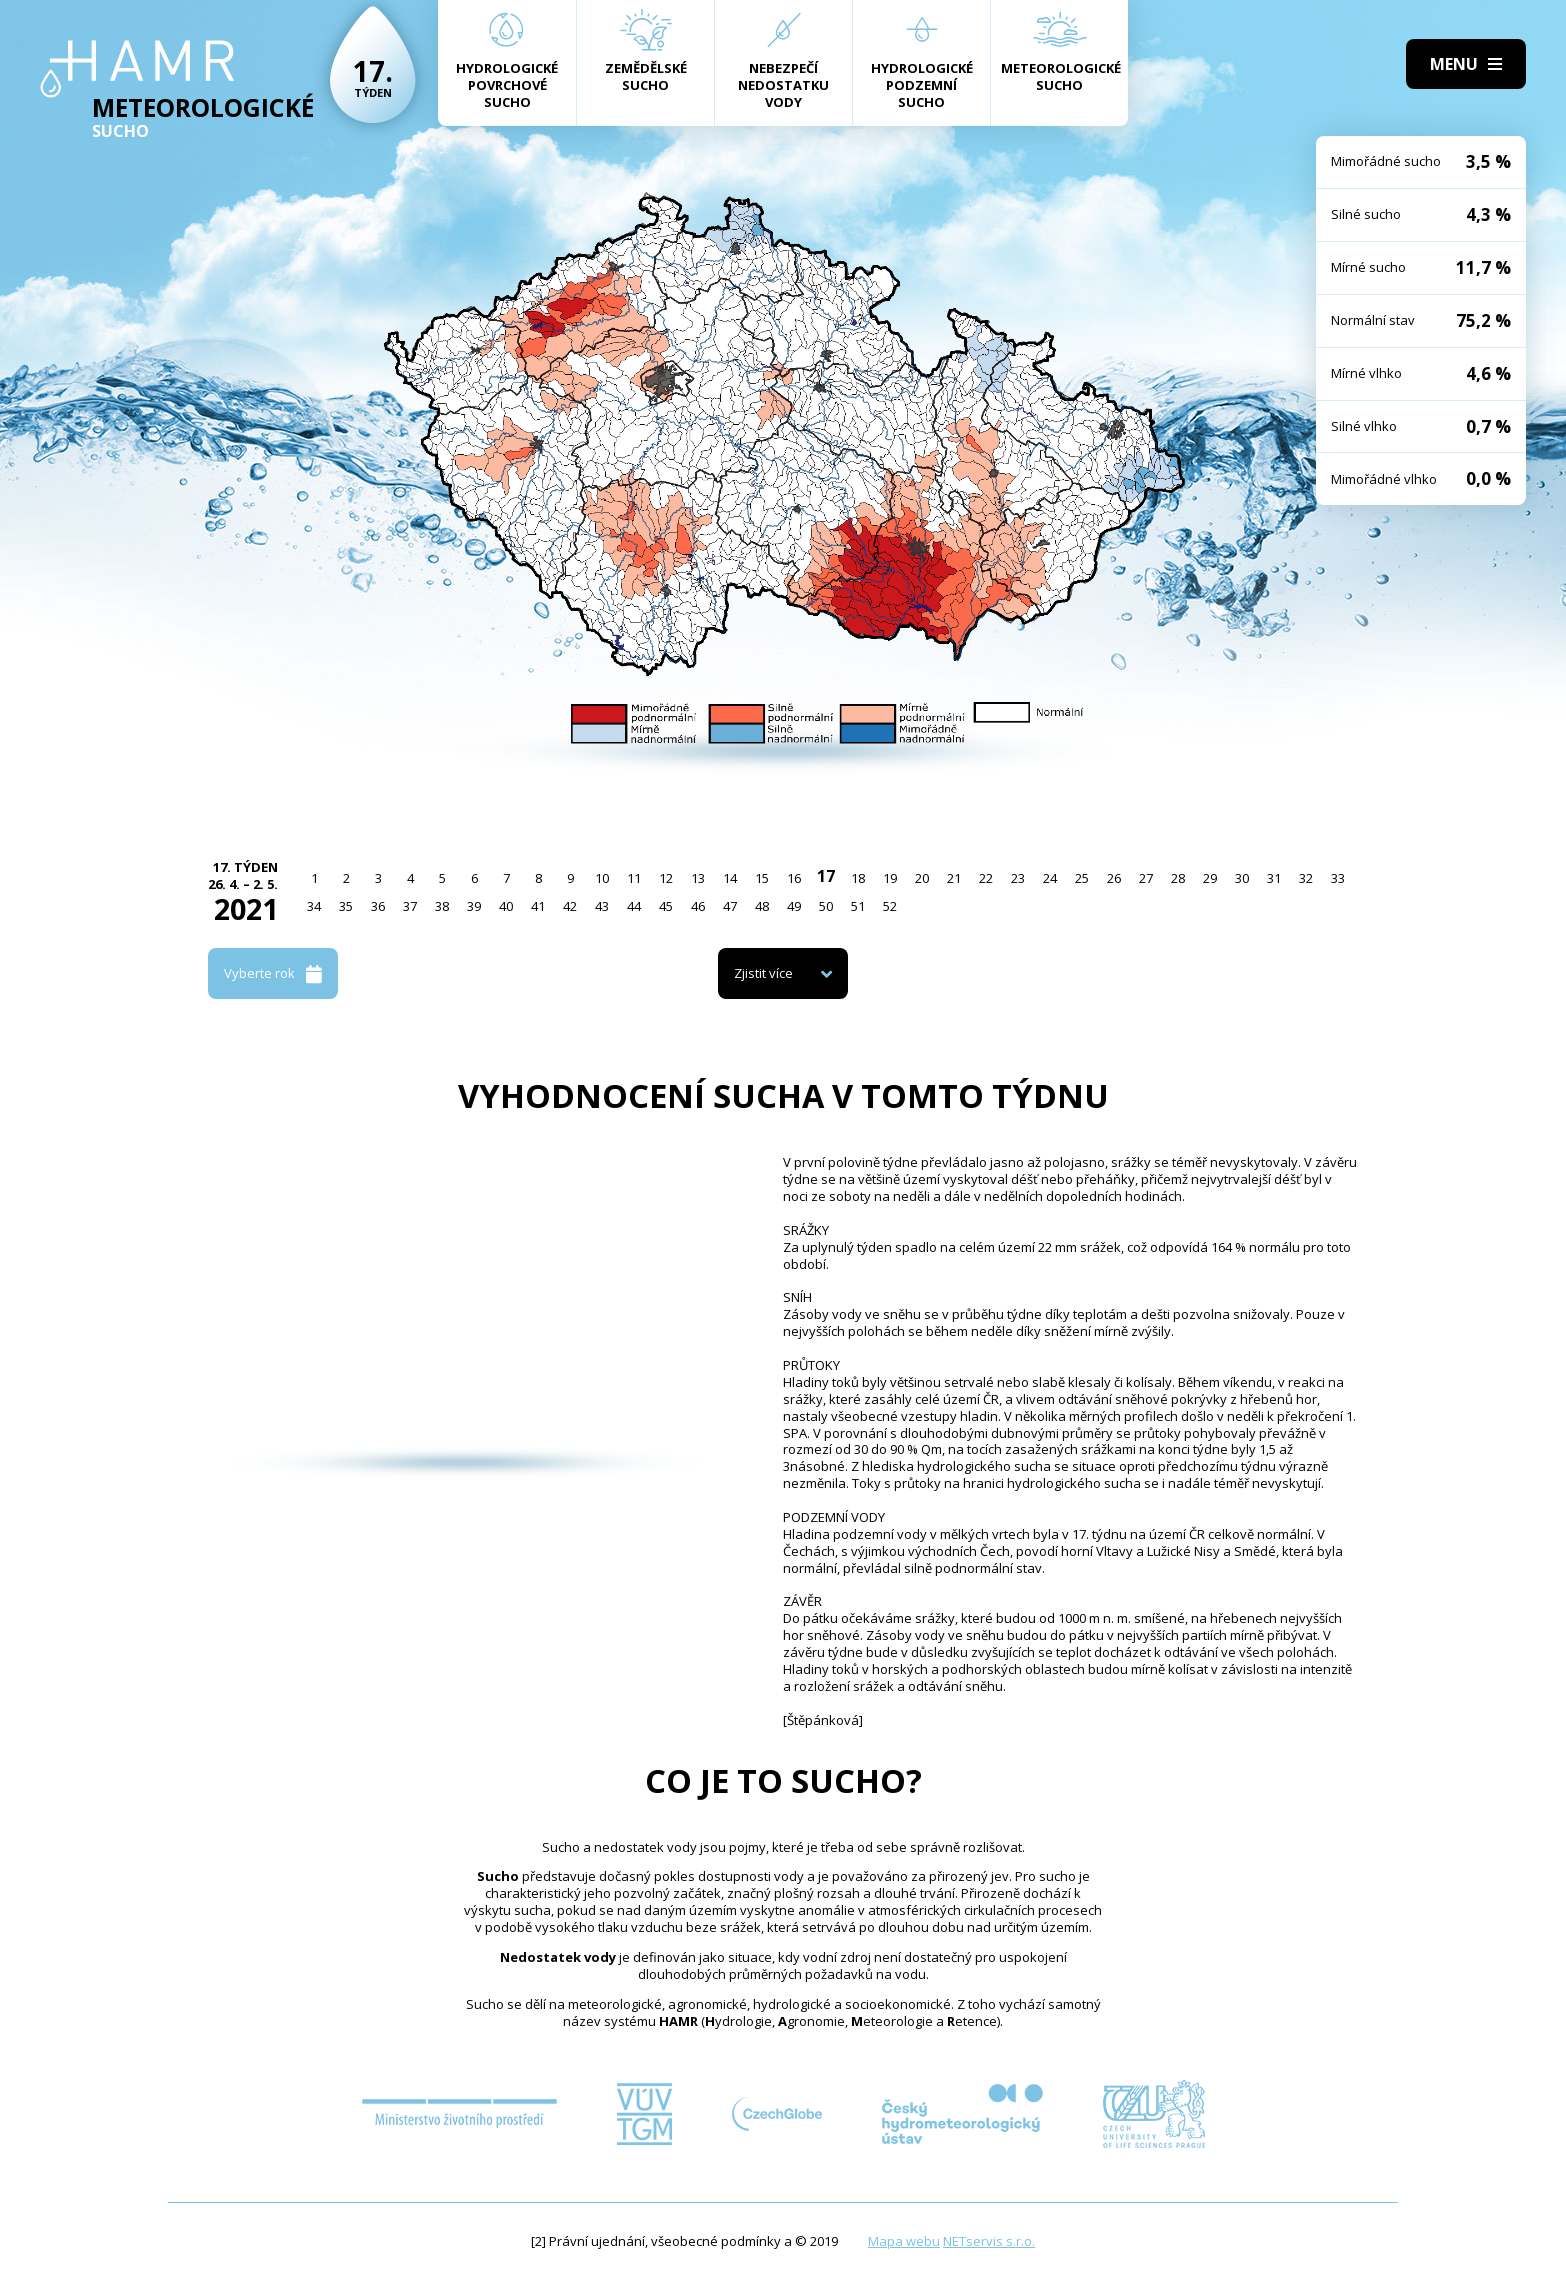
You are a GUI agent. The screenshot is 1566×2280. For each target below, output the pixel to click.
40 (506, 906)
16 (794, 878)
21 (954, 878)
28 (1178, 878)
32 (1306, 878)
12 (666, 878)
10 (602, 878)
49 (794, 906)
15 (762, 878)
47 (730, 906)
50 (826, 906)
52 (890, 906)
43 (602, 906)
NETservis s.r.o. (989, 2241)
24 (1050, 878)
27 (1146, 878)
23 (1018, 878)
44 (634, 906)
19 (890, 878)
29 (1210, 878)
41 (538, 906)
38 (442, 906)
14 (730, 878)
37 (410, 906)
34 (314, 906)
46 (698, 906)
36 (378, 906)
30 (1242, 878)
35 (346, 906)
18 (858, 878)
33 (1338, 878)
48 (762, 906)
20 (922, 878)
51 (858, 906)
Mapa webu (904, 2241)
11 (634, 878)
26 (1114, 878)
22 (986, 878)
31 (1274, 878)
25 (1082, 878)
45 (666, 906)
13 (698, 878)
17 (826, 876)
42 (570, 906)
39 (474, 906)
